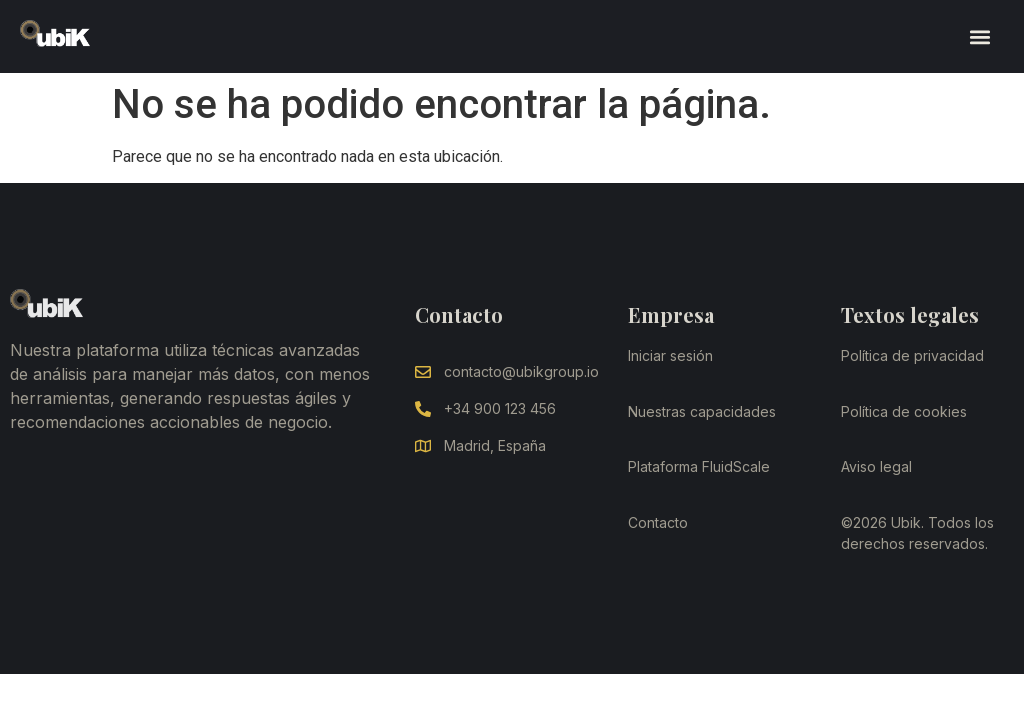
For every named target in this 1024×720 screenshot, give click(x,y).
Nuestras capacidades (702, 411)
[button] (979, 36)
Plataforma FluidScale (699, 466)
